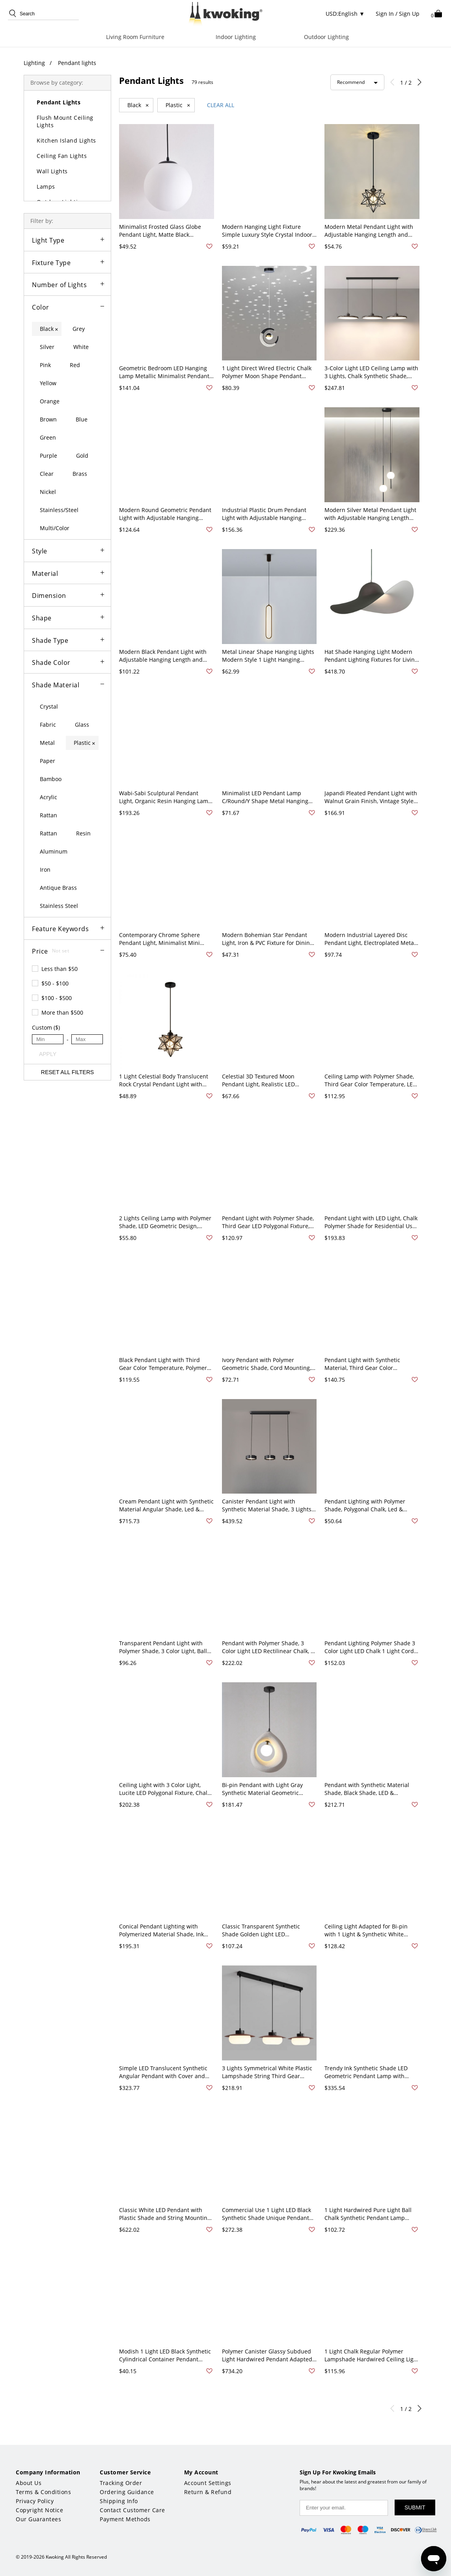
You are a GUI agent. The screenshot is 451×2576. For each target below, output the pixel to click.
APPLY (47, 1054)
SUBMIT (414, 2507)
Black (138, 105)
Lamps (46, 186)
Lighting (34, 63)
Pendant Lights (58, 102)
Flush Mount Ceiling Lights (65, 121)
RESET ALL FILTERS (67, 1072)
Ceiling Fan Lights (62, 156)
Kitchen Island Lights (66, 140)
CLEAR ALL (220, 105)
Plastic (178, 105)
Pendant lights (77, 63)
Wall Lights (52, 171)
